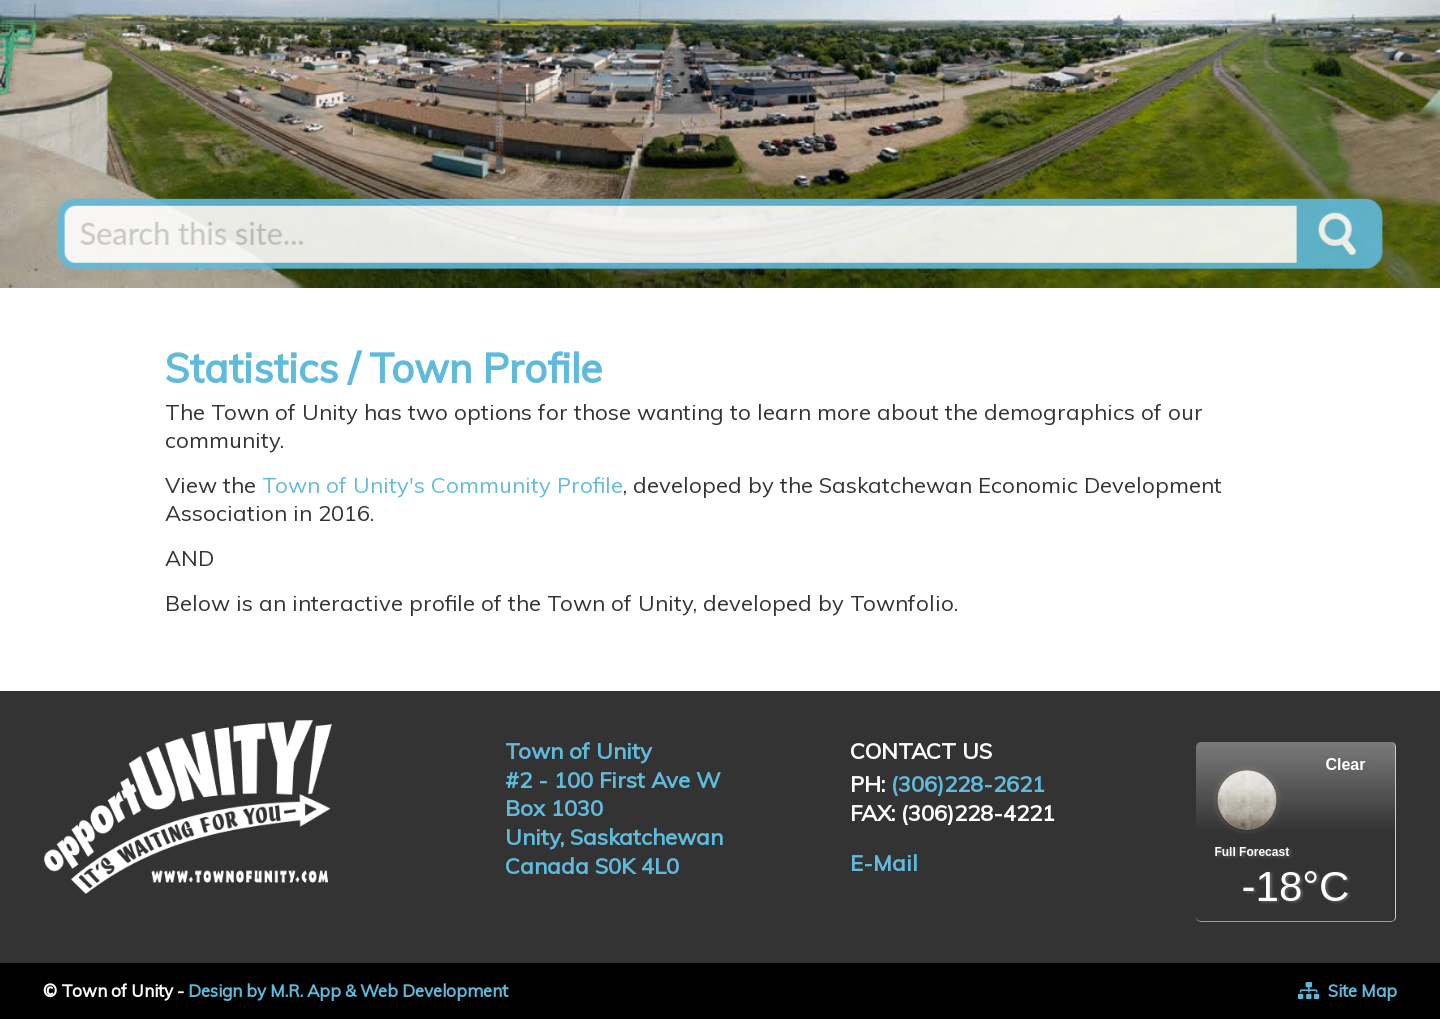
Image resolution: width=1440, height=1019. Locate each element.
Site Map (1362, 990)
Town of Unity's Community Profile (442, 485)
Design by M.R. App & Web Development (348, 990)
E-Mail (884, 863)
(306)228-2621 (968, 784)
